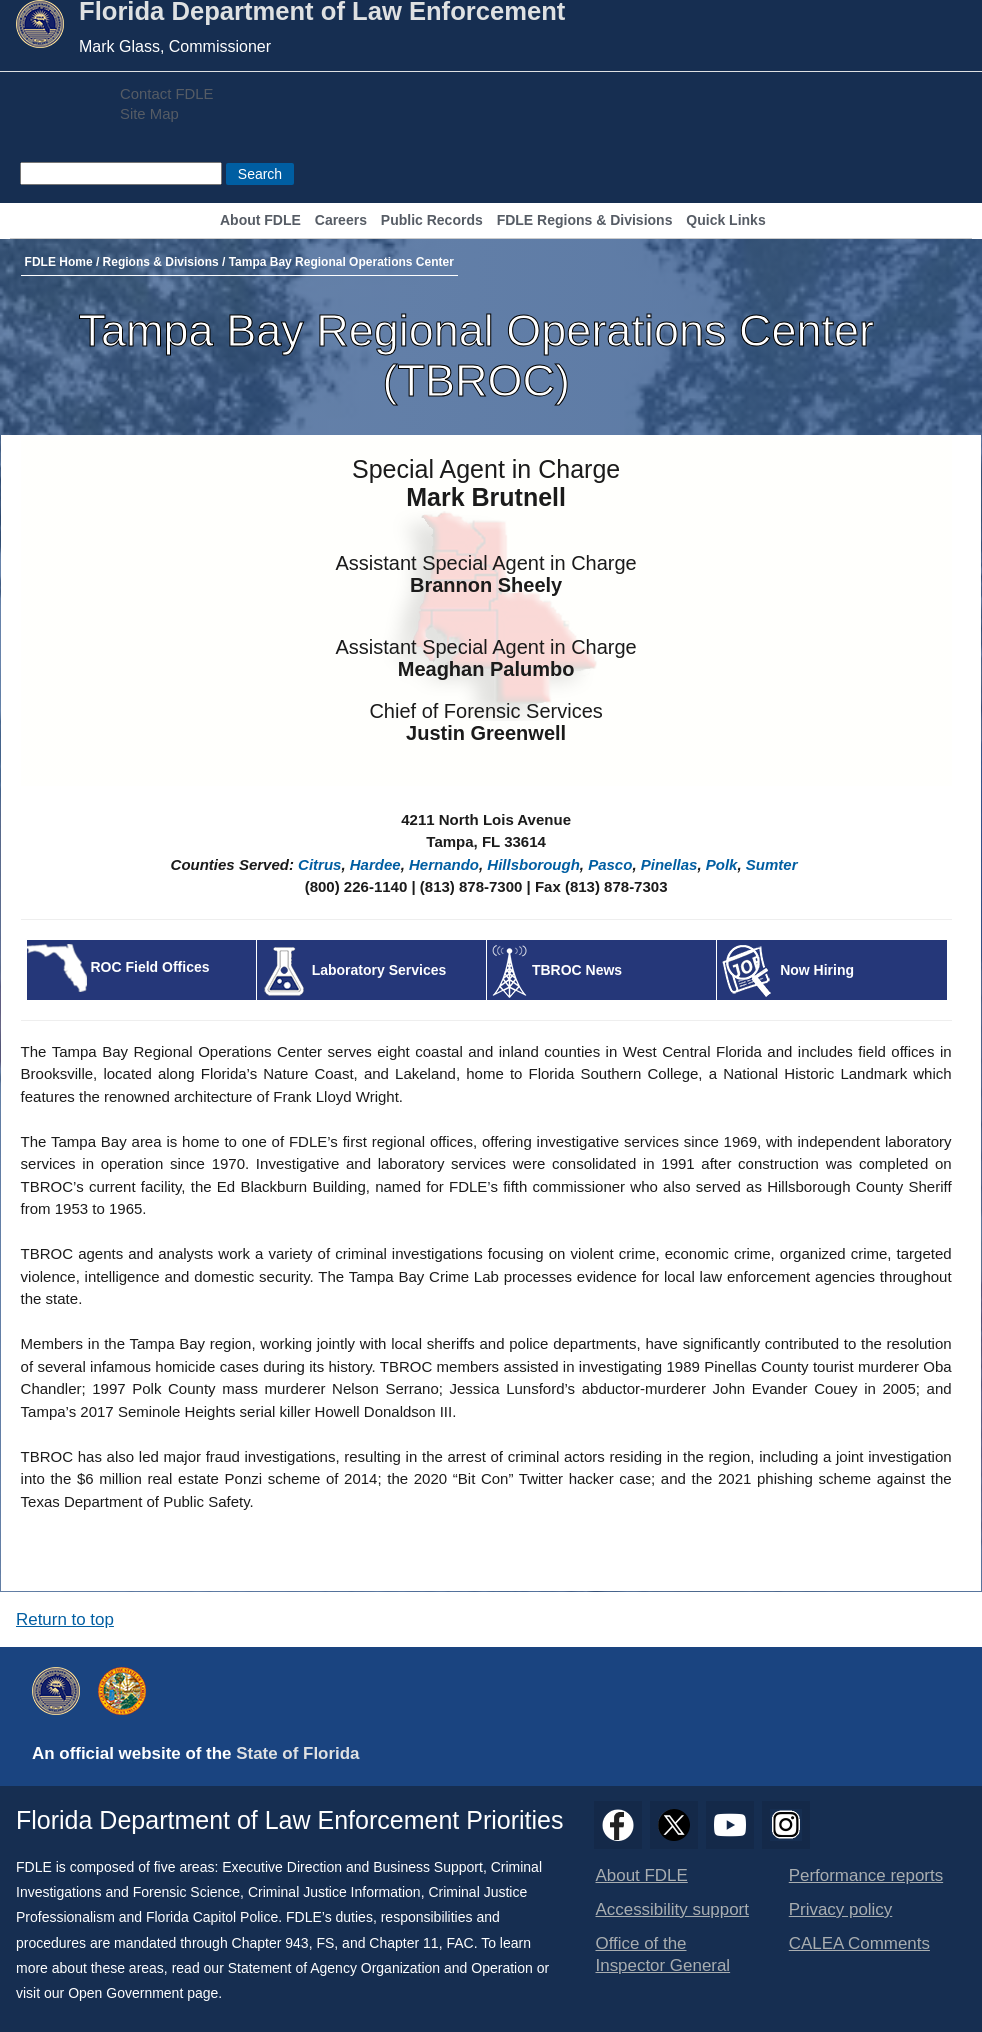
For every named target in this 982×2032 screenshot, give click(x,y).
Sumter (772, 864)
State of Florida (297, 1753)
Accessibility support (672, 1909)
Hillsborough (533, 864)
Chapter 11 (403, 1943)
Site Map (149, 114)
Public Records (432, 220)
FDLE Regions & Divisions (585, 220)
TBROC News (577, 970)
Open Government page (143, 1993)
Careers (341, 220)
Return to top (65, 1619)
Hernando (444, 864)
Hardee (375, 864)
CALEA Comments (859, 1943)
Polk (722, 864)
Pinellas (669, 864)
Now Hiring (817, 970)
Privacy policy (841, 1909)
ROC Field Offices (149, 967)
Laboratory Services (379, 970)
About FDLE (260, 220)
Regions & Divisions (161, 262)
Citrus (319, 864)
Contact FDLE (166, 94)
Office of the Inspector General (663, 1954)
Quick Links (725, 220)
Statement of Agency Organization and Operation (380, 1968)
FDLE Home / (64, 262)
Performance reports (866, 1875)
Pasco (610, 864)
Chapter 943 (270, 1943)
